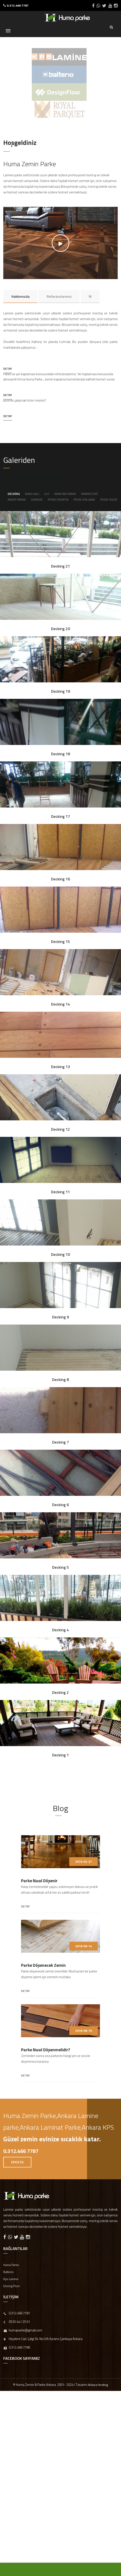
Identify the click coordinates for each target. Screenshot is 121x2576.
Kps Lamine (10, 2279)
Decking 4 (60, 1630)
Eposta (17, 2162)
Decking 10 (60, 1254)
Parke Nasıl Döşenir (39, 1880)
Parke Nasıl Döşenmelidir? (45, 2049)
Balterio (8, 2272)
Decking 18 (60, 754)
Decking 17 (60, 816)
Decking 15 (60, 942)
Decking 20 (60, 629)
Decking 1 (60, 1755)
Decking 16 (60, 879)
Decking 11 (60, 1192)
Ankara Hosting (98, 2384)
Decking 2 (60, 1692)
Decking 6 (60, 1505)
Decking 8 (60, 1380)
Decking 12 (60, 1129)
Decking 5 (60, 1567)
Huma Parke (11, 2264)
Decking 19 (60, 691)
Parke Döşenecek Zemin (43, 1965)
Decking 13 (60, 1067)
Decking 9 (60, 1317)
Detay (7, 368)
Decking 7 (60, 1442)
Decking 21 (60, 566)
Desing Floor (11, 2286)
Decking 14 (60, 1004)
